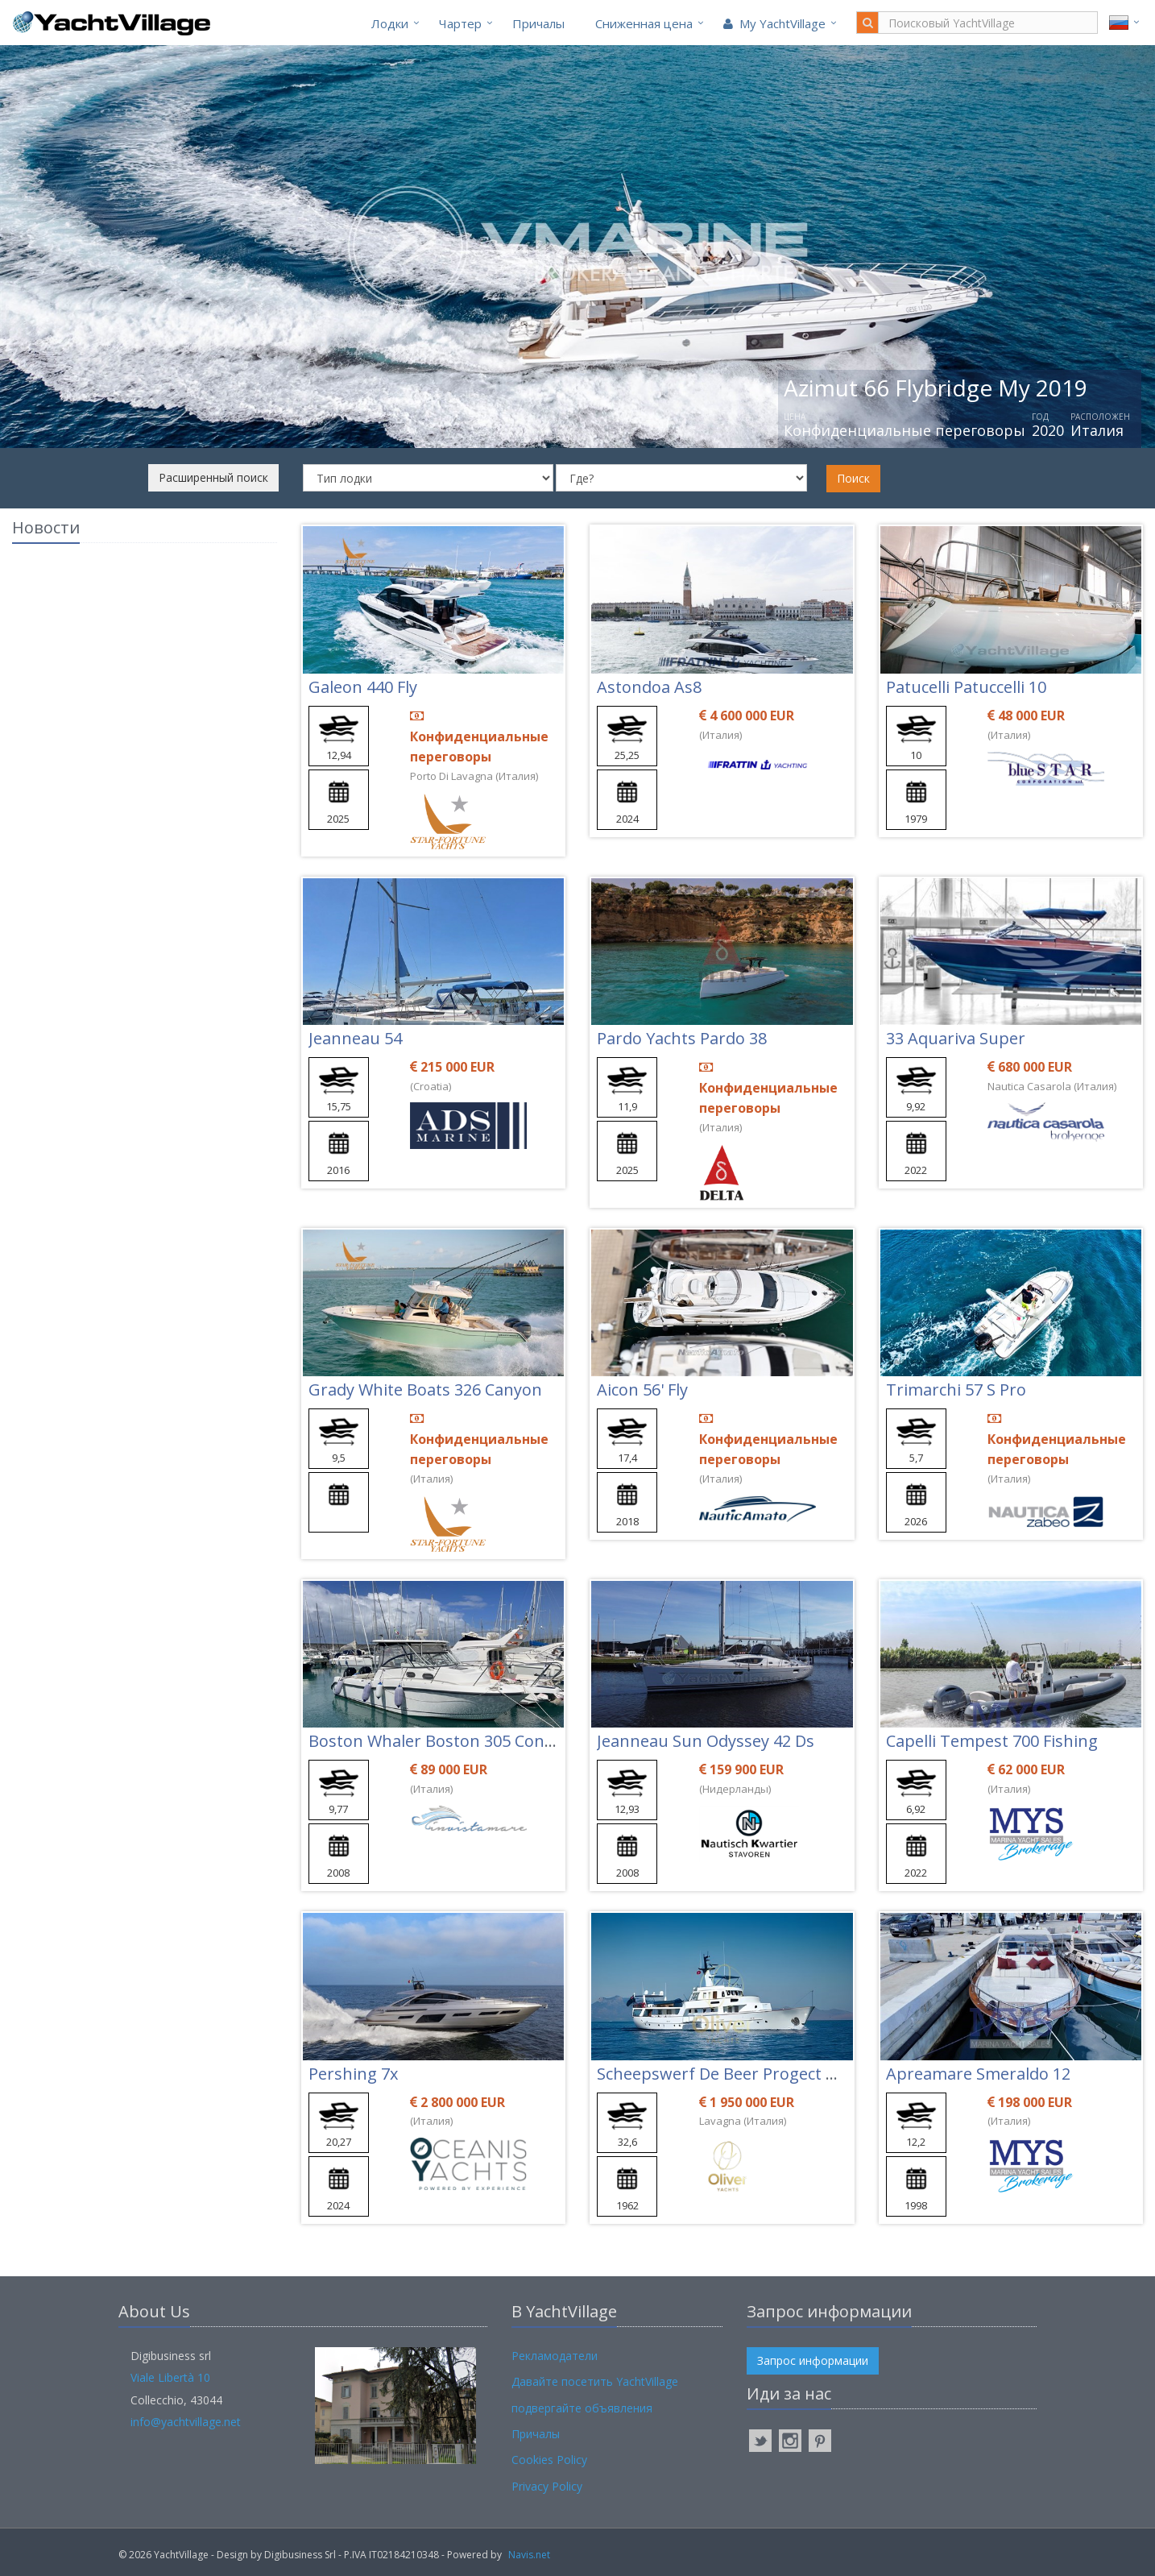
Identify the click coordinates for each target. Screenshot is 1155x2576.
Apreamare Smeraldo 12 (978, 2073)
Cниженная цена (644, 23)
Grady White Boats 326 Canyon (425, 1389)
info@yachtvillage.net (185, 2421)
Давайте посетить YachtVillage (594, 2381)
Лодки (389, 23)
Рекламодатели (554, 2355)
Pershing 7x (353, 2073)
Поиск (853, 478)
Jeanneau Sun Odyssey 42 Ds (705, 1741)
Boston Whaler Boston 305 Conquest (448, 1741)
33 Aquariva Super (955, 1038)
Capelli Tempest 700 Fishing (992, 1741)
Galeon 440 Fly (362, 687)
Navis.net (529, 2554)
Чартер (460, 23)
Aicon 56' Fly (642, 1389)
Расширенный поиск (213, 477)
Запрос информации (812, 2360)
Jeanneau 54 (355, 1038)
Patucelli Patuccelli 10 (966, 687)
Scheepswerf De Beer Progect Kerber (737, 2073)
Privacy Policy (546, 2486)
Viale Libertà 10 (170, 2377)
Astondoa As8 (649, 687)
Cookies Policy (549, 2459)
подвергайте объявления (581, 2408)
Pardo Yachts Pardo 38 (682, 1038)
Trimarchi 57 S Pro (956, 1389)
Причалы (538, 23)
